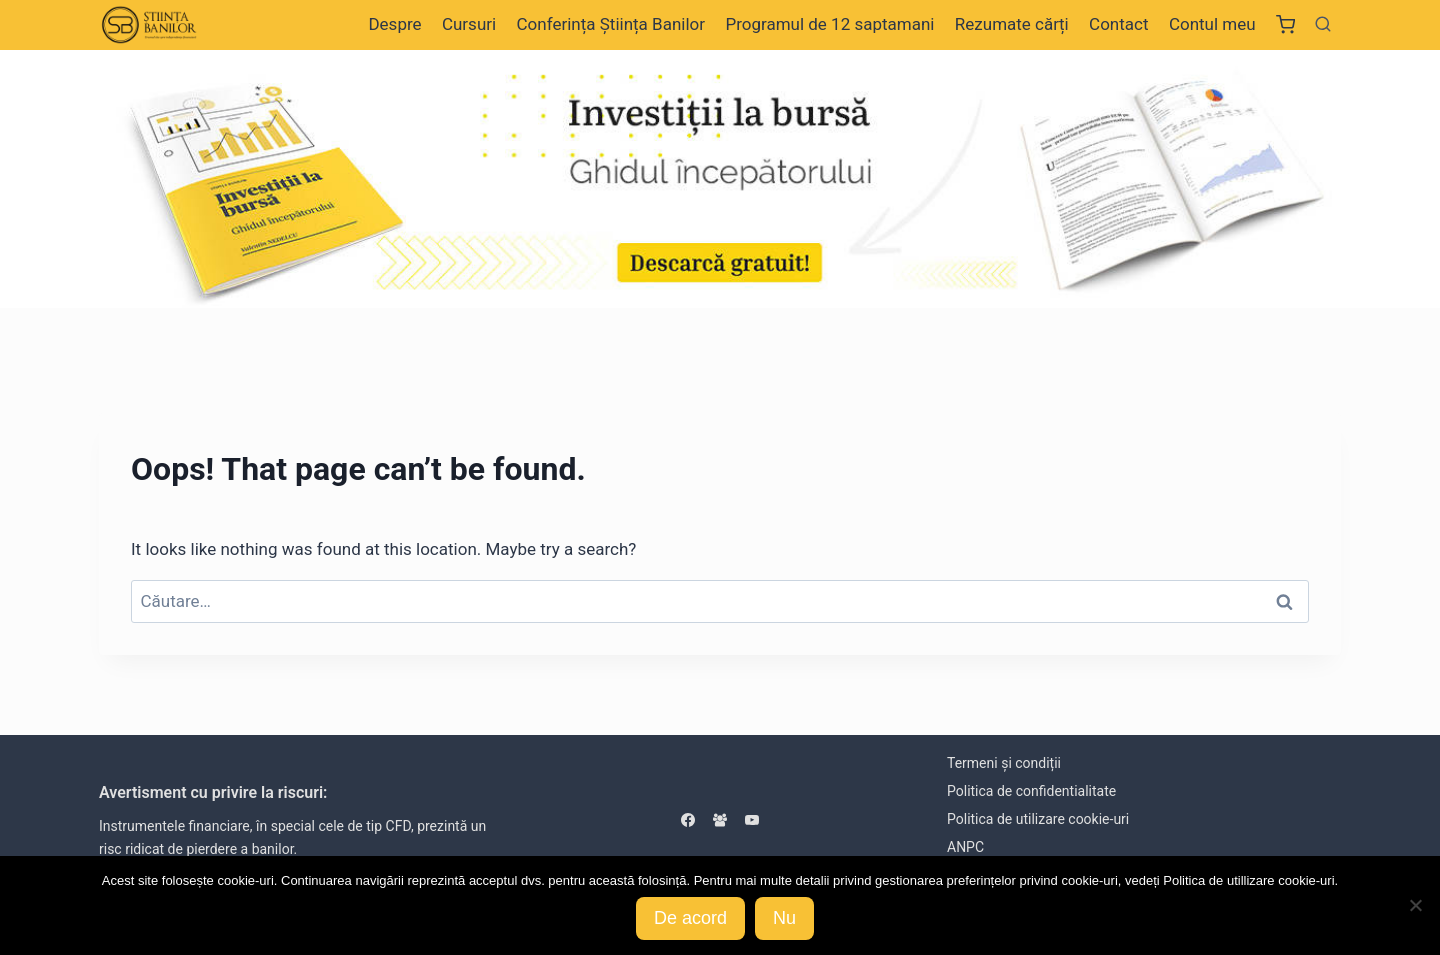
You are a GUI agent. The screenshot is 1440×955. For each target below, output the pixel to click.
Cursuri (469, 24)
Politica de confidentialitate (1031, 791)
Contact (1118, 24)
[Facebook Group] (720, 820)
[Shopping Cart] (1285, 25)
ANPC (965, 847)
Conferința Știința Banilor (611, 24)
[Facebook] (688, 820)
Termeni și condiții (1004, 763)
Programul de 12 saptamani (829, 24)
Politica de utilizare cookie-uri (1038, 819)
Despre (394, 24)
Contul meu (1212, 24)
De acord (690, 918)
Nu (784, 918)
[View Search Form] (1323, 25)
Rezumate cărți (1012, 24)
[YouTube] (752, 820)
